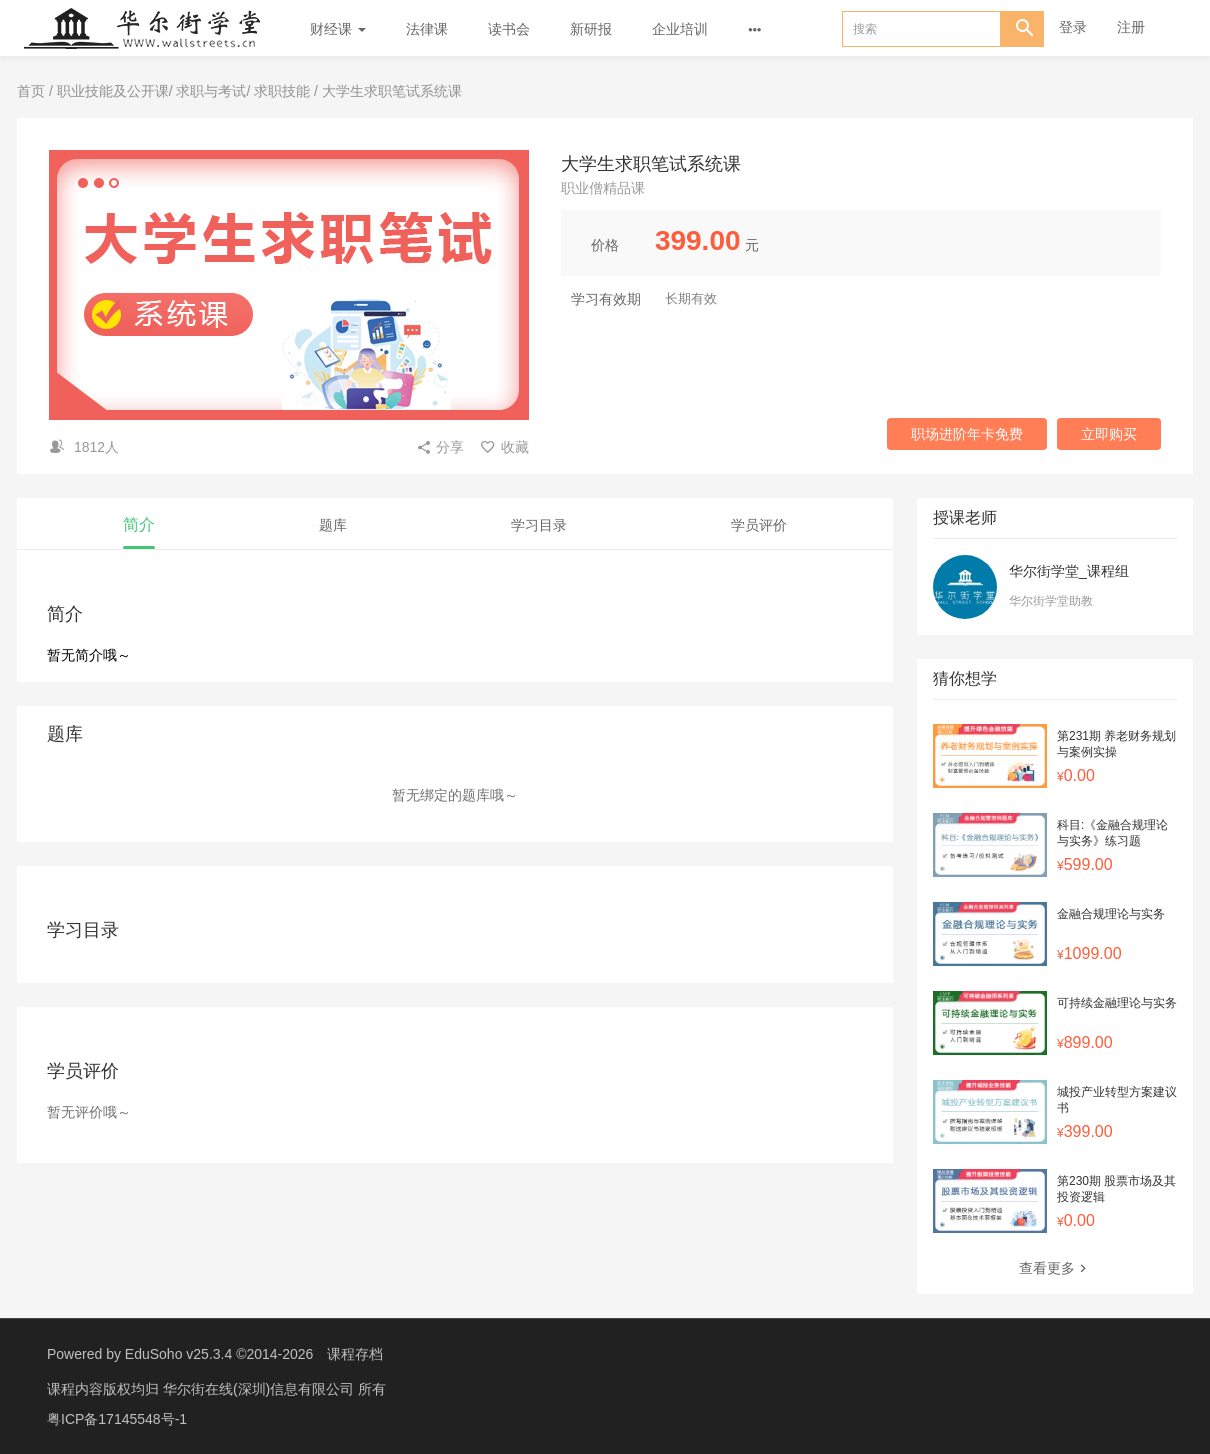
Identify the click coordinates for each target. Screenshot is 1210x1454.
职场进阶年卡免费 (967, 434)
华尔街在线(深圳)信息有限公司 (260, 1389)
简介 (139, 524)
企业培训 (680, 29)
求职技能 (282, 91)
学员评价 (759, 525)
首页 (31, 91)
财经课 (338, 29)
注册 (1131, 27)
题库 (333, 525)
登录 (1073, 27)
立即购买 (1109, 434)
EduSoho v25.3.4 (178, 1354)
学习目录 (539, 525)
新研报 (591, 29)
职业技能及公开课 (113, 91)
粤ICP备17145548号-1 (117, 1419)
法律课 (427, 29)
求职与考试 (211, 91)
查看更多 (1055, 1268)
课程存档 (355, 1354)
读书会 (509, 29)
